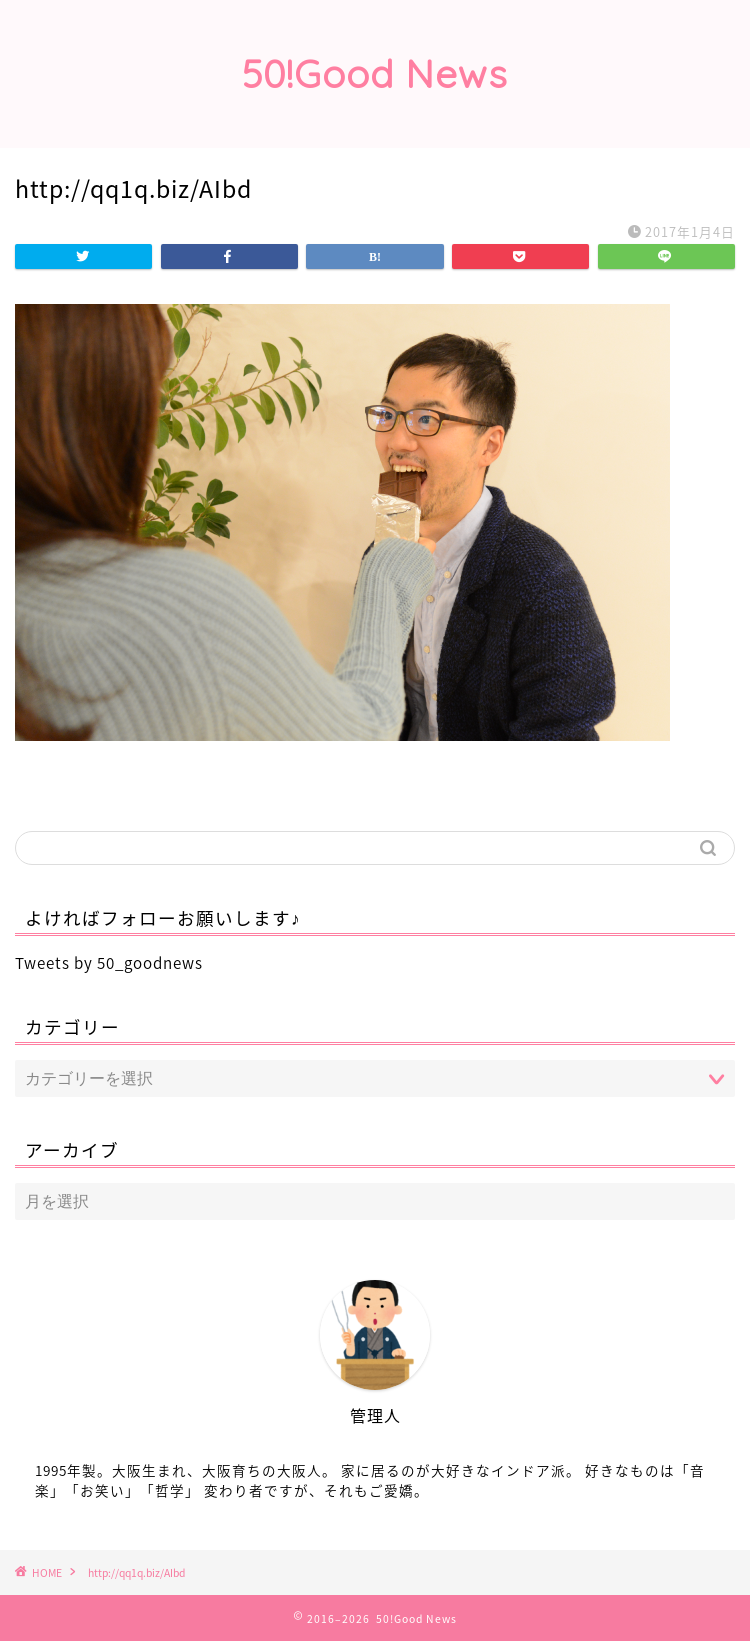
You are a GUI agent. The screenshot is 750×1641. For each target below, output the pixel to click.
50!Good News (375, 74)
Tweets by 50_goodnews (109, 962)
